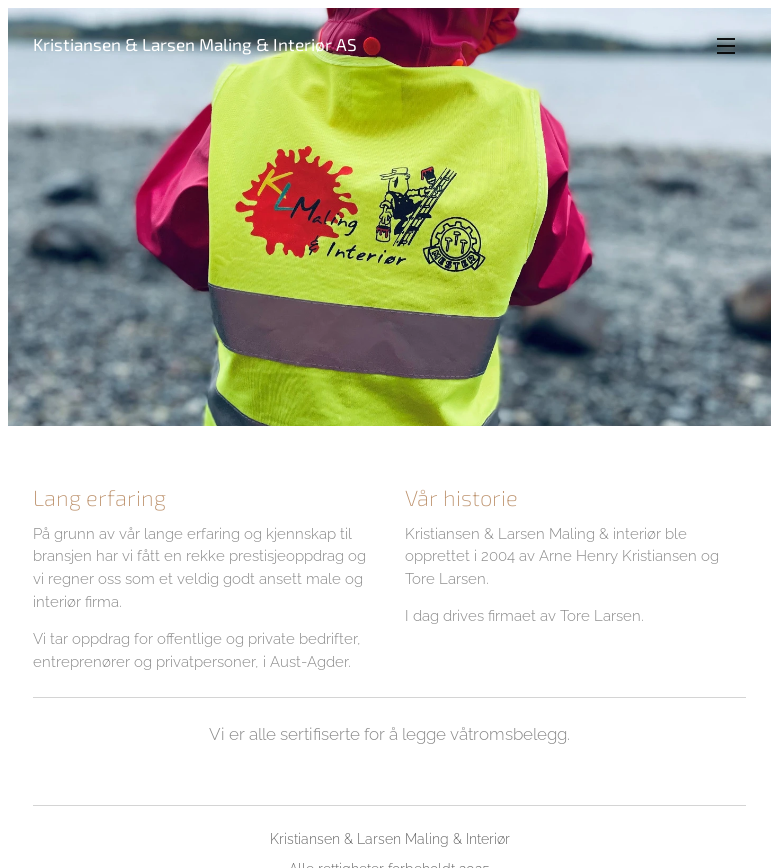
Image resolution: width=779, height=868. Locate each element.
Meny (726, 46)
